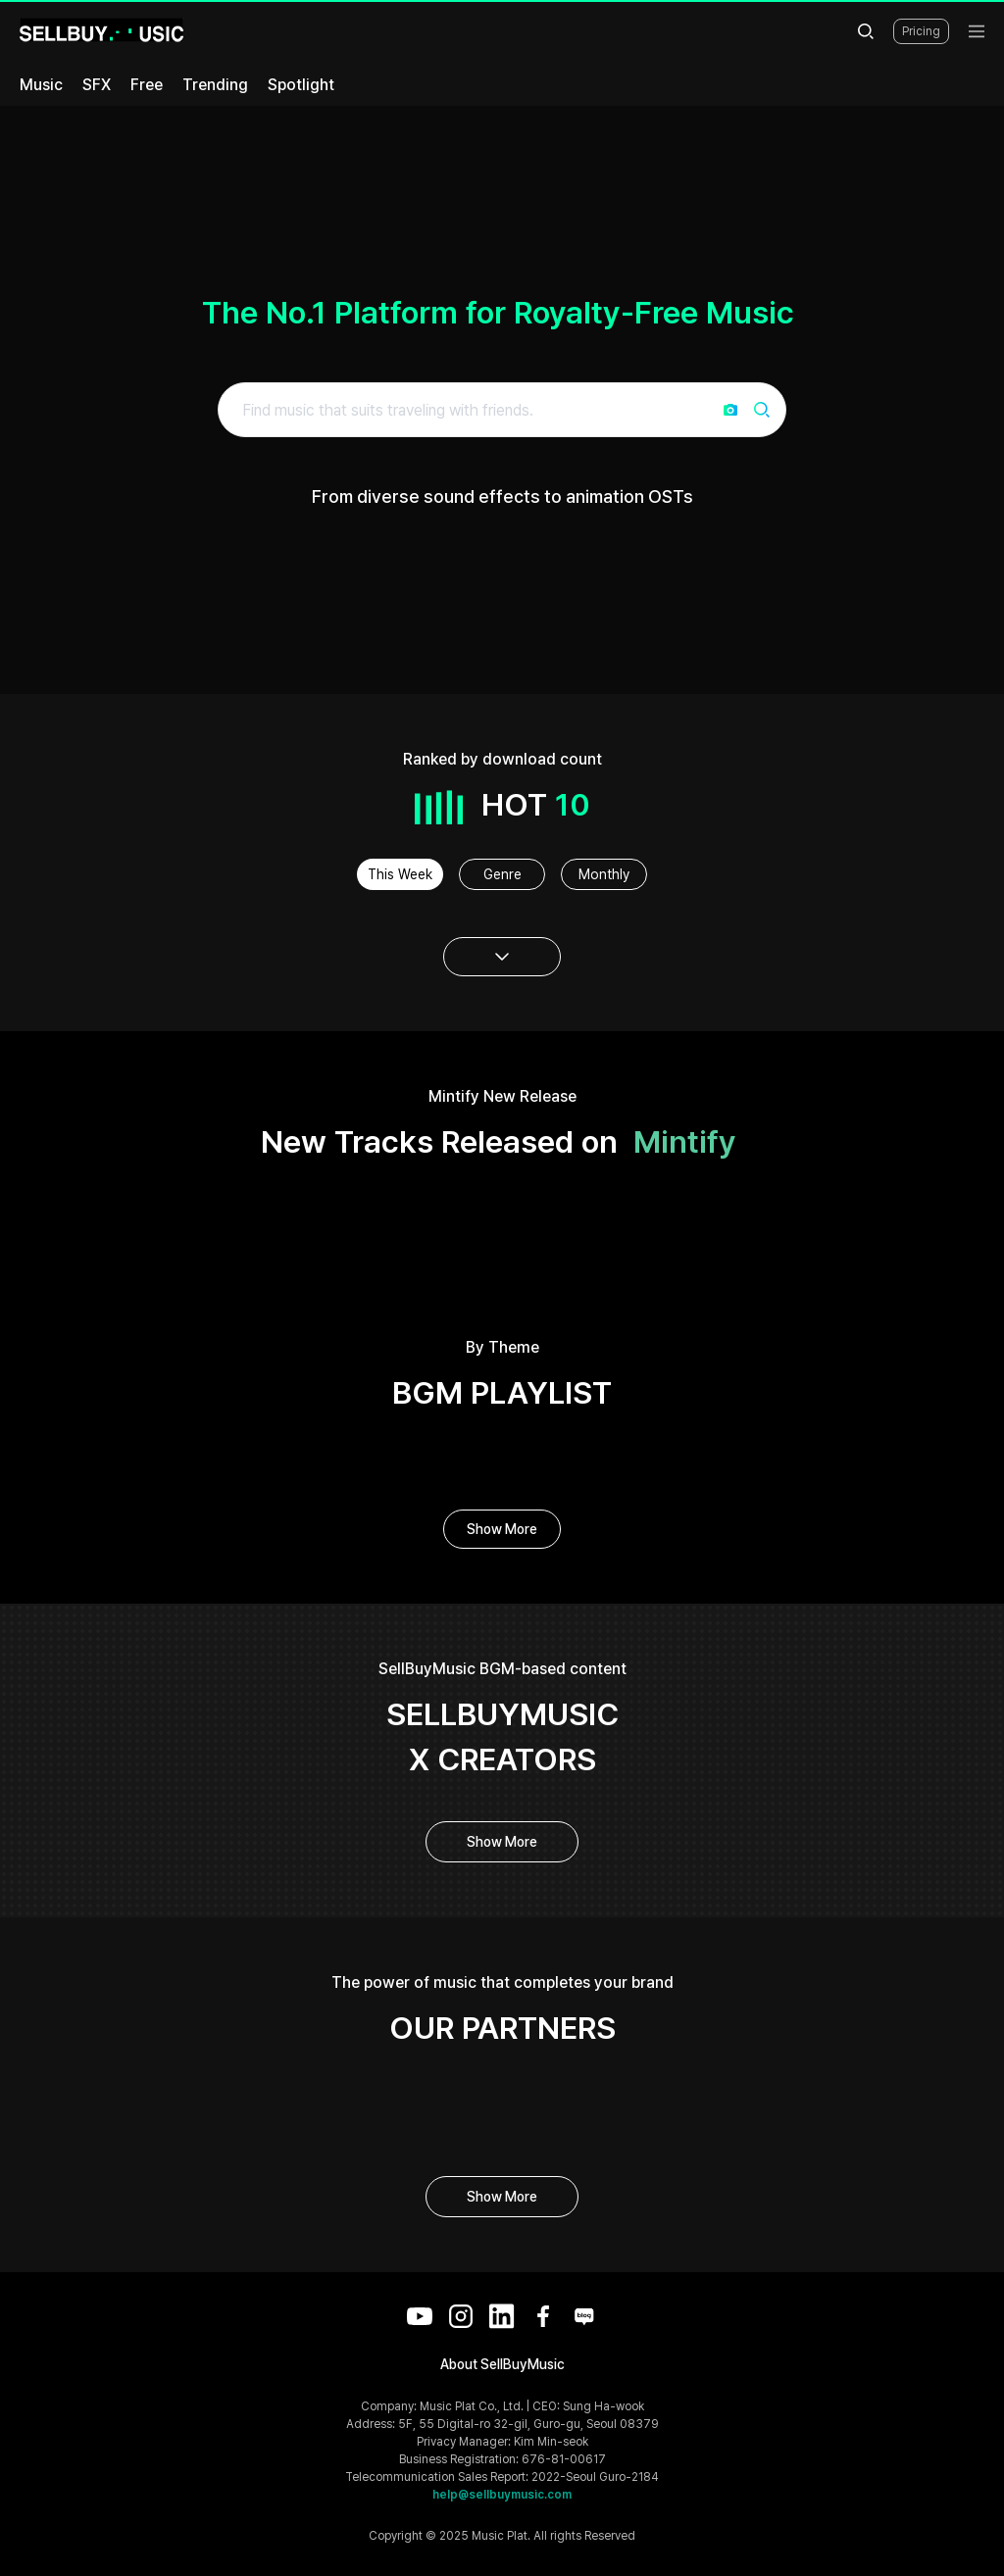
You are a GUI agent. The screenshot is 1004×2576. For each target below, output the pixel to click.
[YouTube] (419, 2316)
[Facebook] (543, 2316)
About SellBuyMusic (502, 2364)
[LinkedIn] (502, 2316)
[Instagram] (461, 2316)
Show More (502, 1529)
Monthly (603, 874)
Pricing (921, 31)
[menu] (976, 31)
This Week (400, 874)
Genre (502, 874)
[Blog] (584, 2316)
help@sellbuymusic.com (502, 2495)
